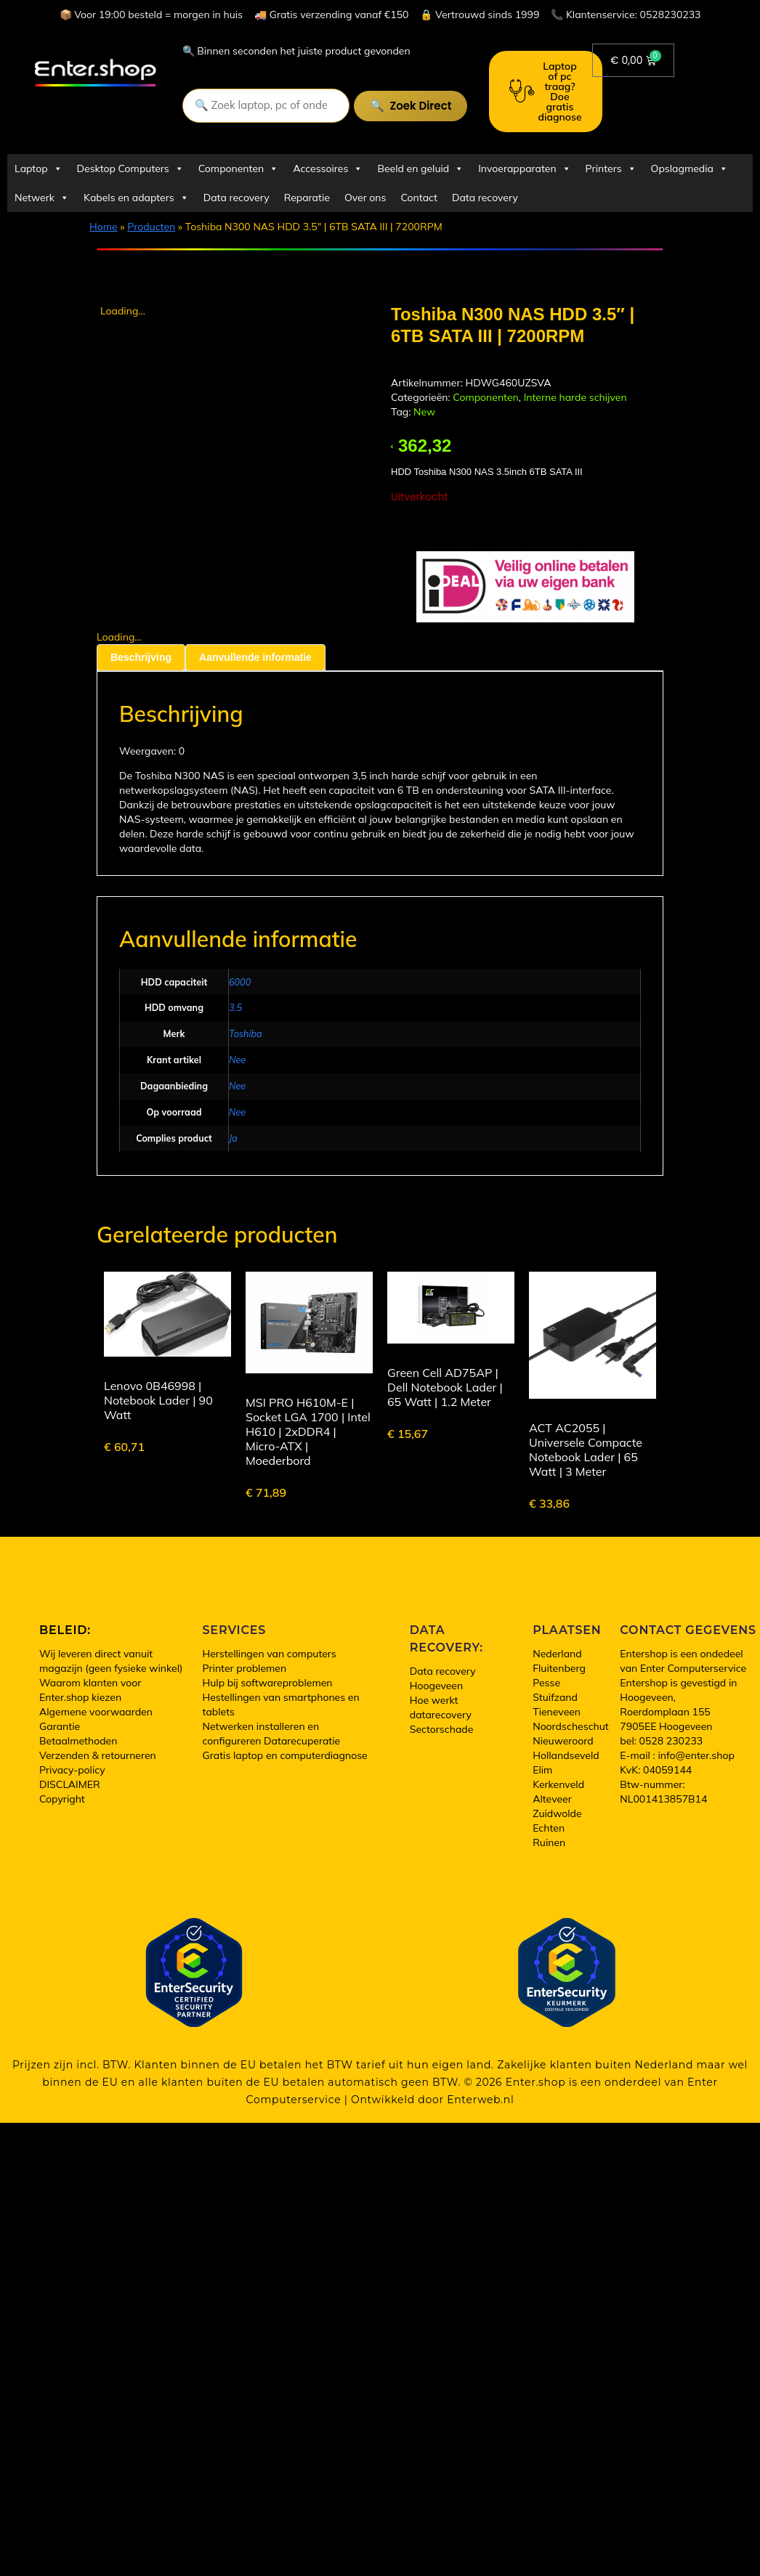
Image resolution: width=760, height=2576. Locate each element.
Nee (237, 1059)
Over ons (365, 197)
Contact (419, 197)
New (424, 411)
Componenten (238, 168)
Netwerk (42, 197)
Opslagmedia (689, 168)
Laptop (38, 168)
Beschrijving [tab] (140, 657)
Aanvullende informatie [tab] (255, 657)
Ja (233, 1138)
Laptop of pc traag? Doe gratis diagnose (545, 91)
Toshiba (245, 1033)
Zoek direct (421, 105)
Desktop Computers (130, 168)
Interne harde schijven (575, 397)
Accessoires (328, 168)
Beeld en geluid (420, 168)
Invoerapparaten (524, 168)
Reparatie (307, 197)
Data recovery (236, 197)
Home (103, 226)
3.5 (235, 1007)
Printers (611, 168)
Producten (151, 226)
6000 (240, 982)
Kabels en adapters (136, 197)
